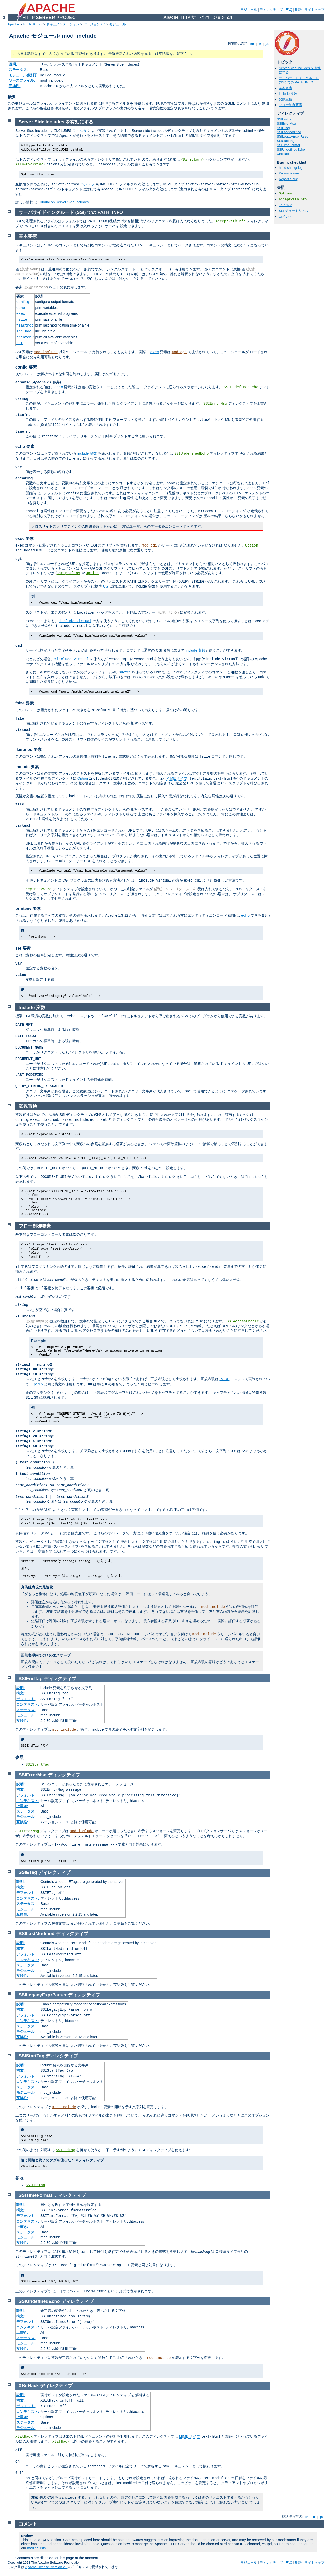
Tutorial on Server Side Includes (63, 202)
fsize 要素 (24, 703)
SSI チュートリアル (294, 211)
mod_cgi (179, 352)
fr (260, 44)
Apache (13, 24)
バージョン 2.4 (94, 24)
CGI (106, 586)
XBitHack (283, 154)
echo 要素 (24, 446)
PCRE (224, 1379)
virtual (22, 826)
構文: (20, 1693)
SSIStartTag (285, 141)
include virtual (75, 621)
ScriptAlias (68, 573)
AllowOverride (29, 164)
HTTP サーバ (32, 24)
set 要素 (23, 948)
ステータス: (18, 70)
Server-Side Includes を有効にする (56, 121)
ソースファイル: (22, 80)
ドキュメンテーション (62, 24)
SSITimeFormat (288, 145)
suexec (125, 672)
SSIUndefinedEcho (291, 149)
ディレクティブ (271, 10)
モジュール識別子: (24, 75)
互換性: (15, 86)
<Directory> (192, 160)
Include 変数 (288, 94)
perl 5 (38, 1384)
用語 (298, 10)
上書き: (22, 1806)
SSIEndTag (285, 119)
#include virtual (71, 659)
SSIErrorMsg (286, 123)
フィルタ (285, 205)
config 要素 (26, 367)
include (24, 331)
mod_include (45, 352)
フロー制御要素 (290, 105)
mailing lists (36, 2548)
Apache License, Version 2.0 (46, 2567)
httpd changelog (291, 168)
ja (267, 44)
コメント (285, 216)
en (252, 44)
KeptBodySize (39, 889)
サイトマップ (314, 10)
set (19, 343)
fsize (21, 320)
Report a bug (288, 179)
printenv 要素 (28, 908)
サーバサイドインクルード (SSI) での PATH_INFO (299, 80)
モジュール (248, 10)
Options (286, 193)
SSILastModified (289, 132)
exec (20, 314)
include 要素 (27, 767)
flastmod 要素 (28, 749)
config (22, 302)
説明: (13, 64)
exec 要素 (24, 538)
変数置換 (285, 99)
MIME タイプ (176, 778)
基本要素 (285, 88)
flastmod (25, 325)
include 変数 (87, 453)
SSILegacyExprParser (293, 136)
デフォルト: (26, 1699)
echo (20, 308)
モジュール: (26, 1715)
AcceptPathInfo (293, 199)
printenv (25, 337)
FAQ (289, 10)
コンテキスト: (27, 1704)
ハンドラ (87, 184)
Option (251, 545)
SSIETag (283, 128)
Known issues (289, 173)
